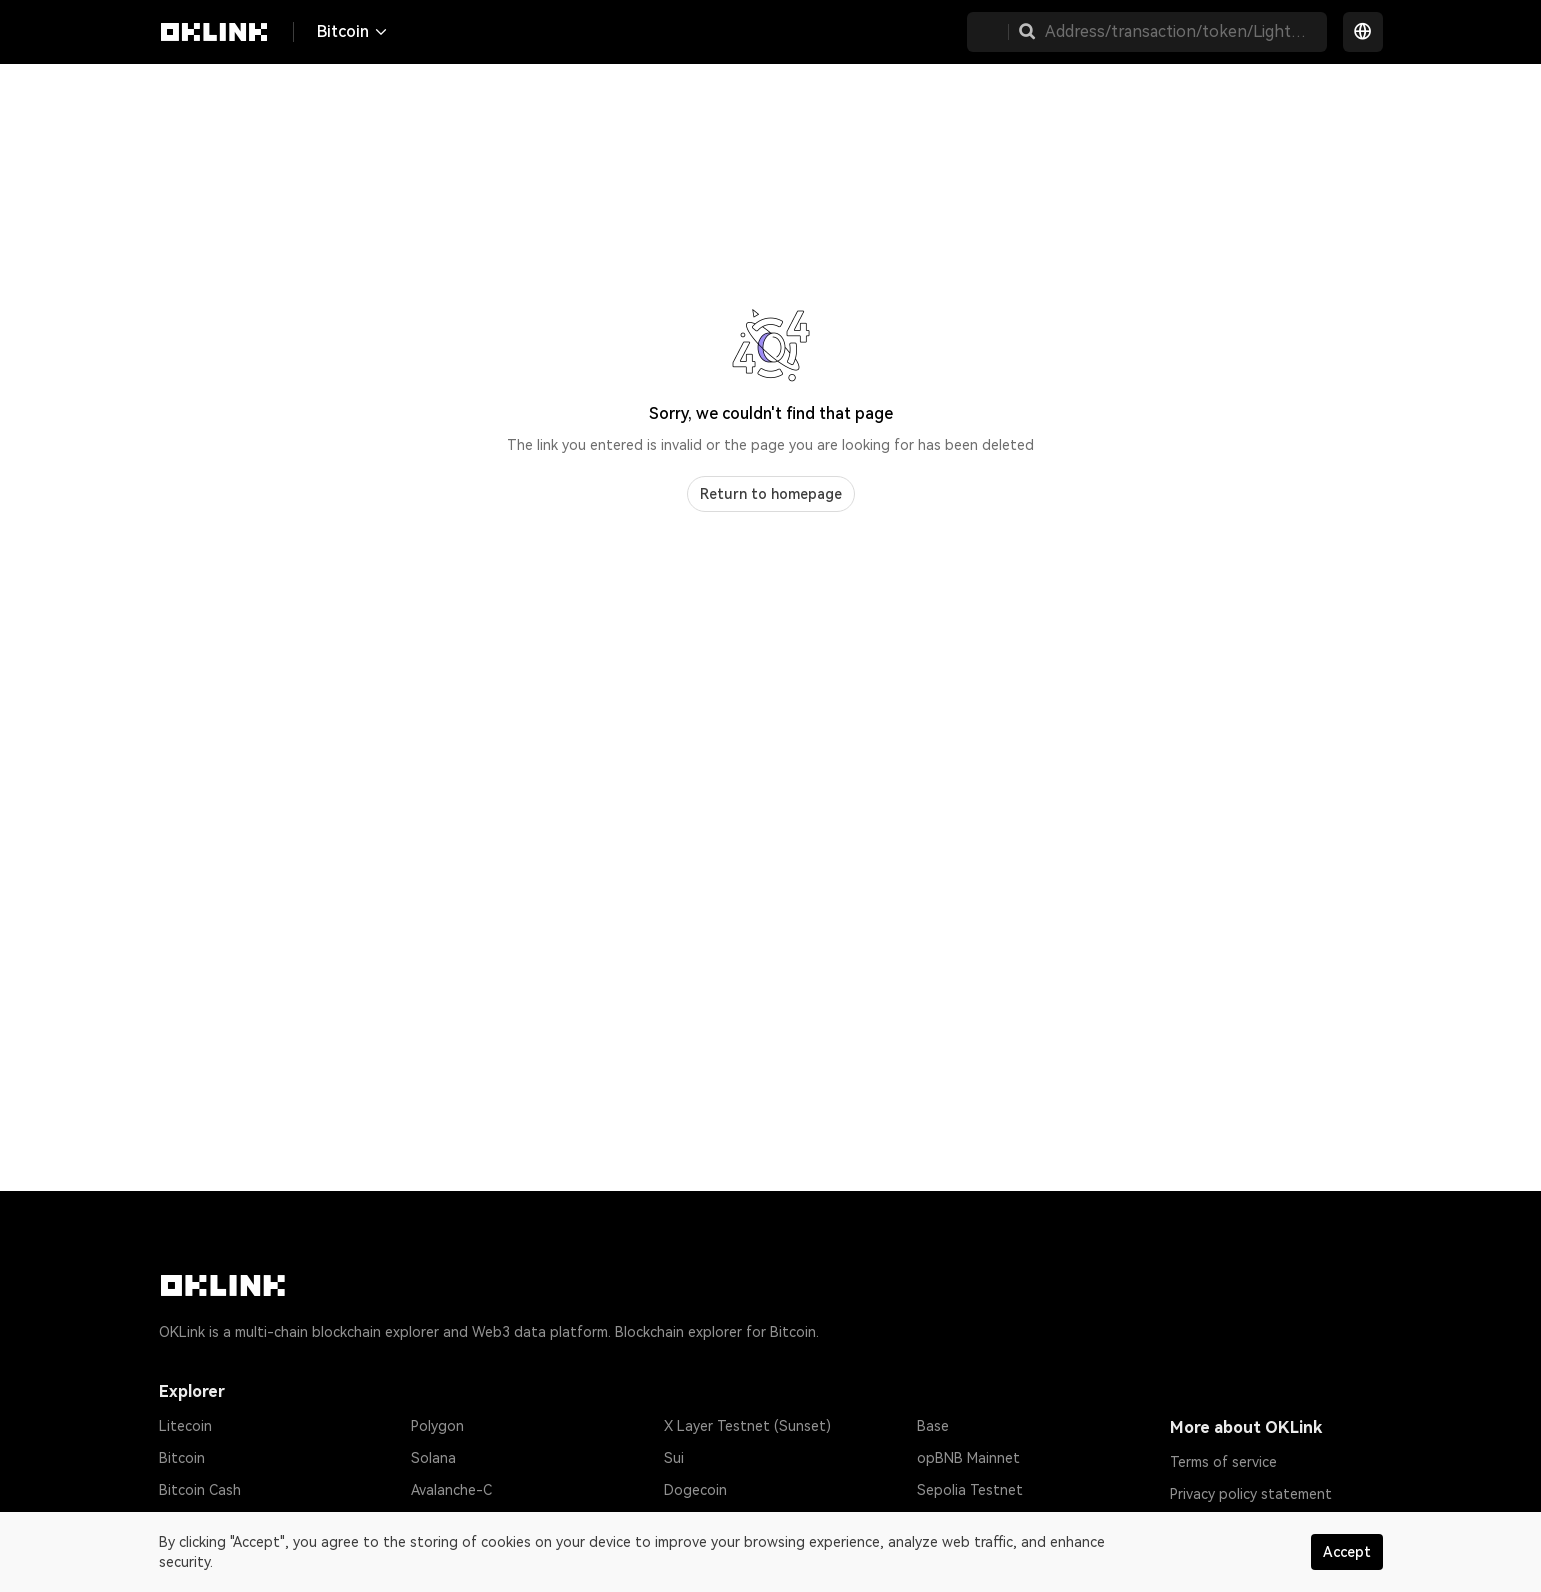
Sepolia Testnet (970, 1490)
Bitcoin (182, 1458)
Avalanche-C (451, 1490)
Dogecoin (695, 1490)
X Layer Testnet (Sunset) (747, 1426)
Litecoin (185, 1426)
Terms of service (1223, 1462)
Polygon (437, 1426)
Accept (1347, 1552)
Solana (433, 1458)
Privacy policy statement (1251, 1494)
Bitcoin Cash (200, 1490)
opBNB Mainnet (968, 1458)
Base (933, 1426)
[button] (1027, 32)
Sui (674, 1458)
